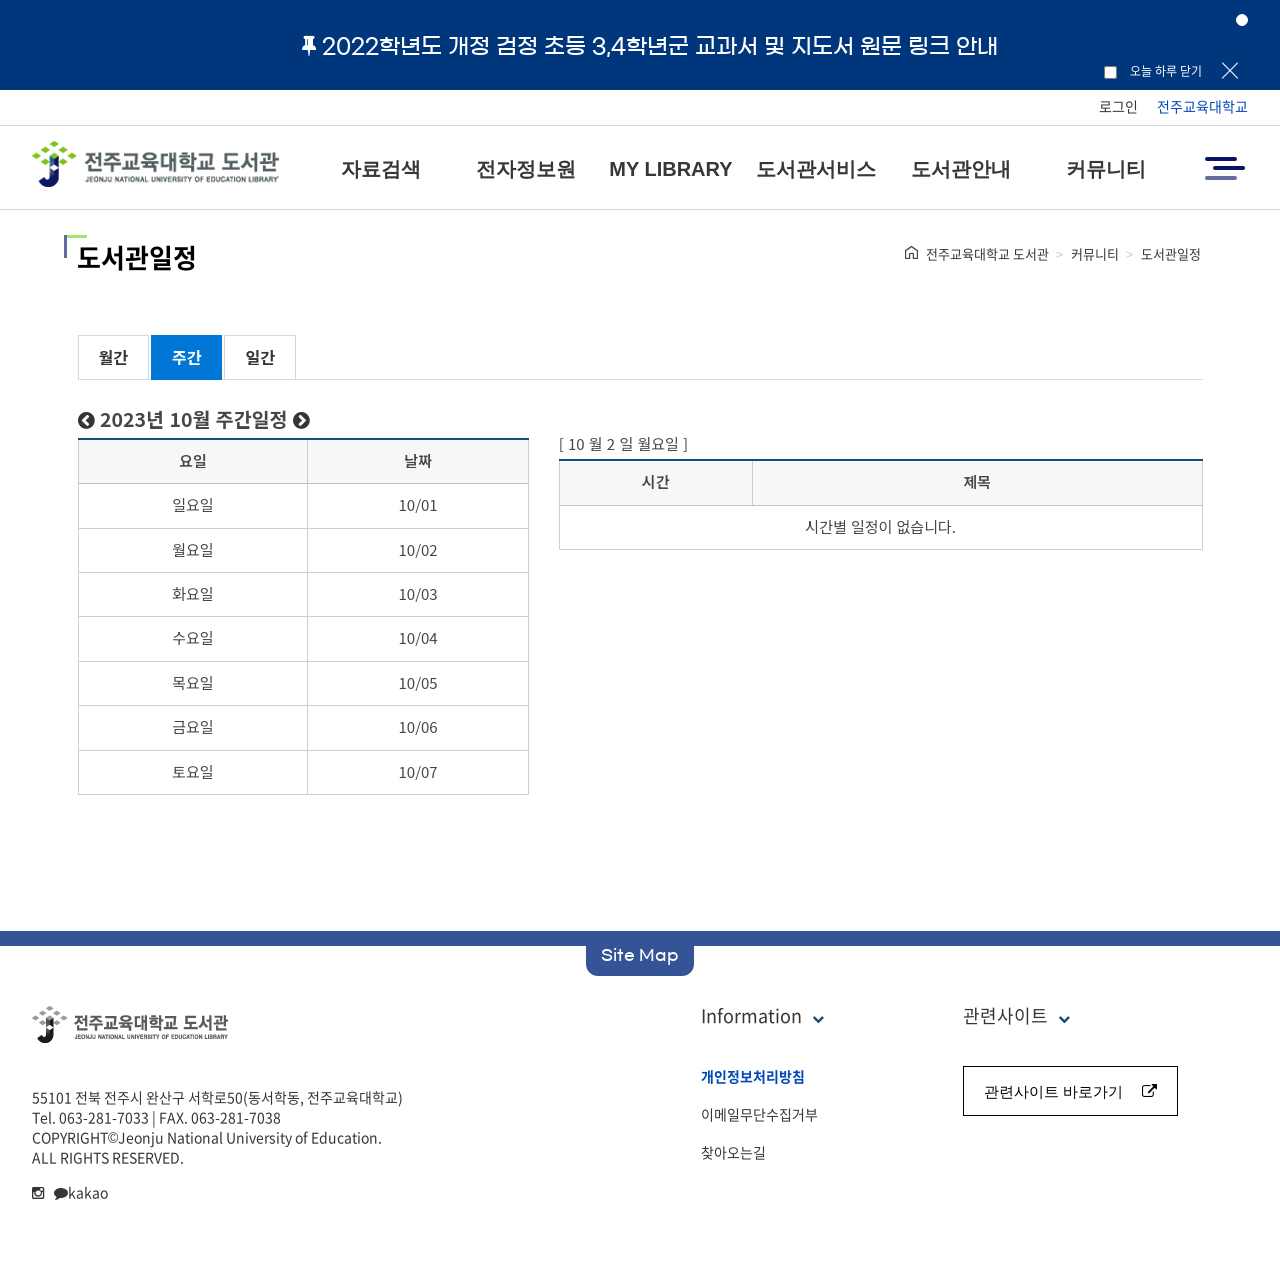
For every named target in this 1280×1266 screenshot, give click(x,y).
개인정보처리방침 (753, 1076)
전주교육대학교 (1202, 106)
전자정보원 (526, 169)
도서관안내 (961, 169)
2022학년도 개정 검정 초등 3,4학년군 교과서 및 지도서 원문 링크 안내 (650, 46)
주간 (186, 357)
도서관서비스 (816, 169)
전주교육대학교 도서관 (987, 253)
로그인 (1118, 106)
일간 (259, 357)
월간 (113, 357)
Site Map (640, 955)
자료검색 (381, 169)
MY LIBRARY (670, 169)
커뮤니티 (1106, 169)
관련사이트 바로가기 (1070, 1091)
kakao (81, 1192)
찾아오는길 (733, 1152)
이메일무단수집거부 (759, 1114)
